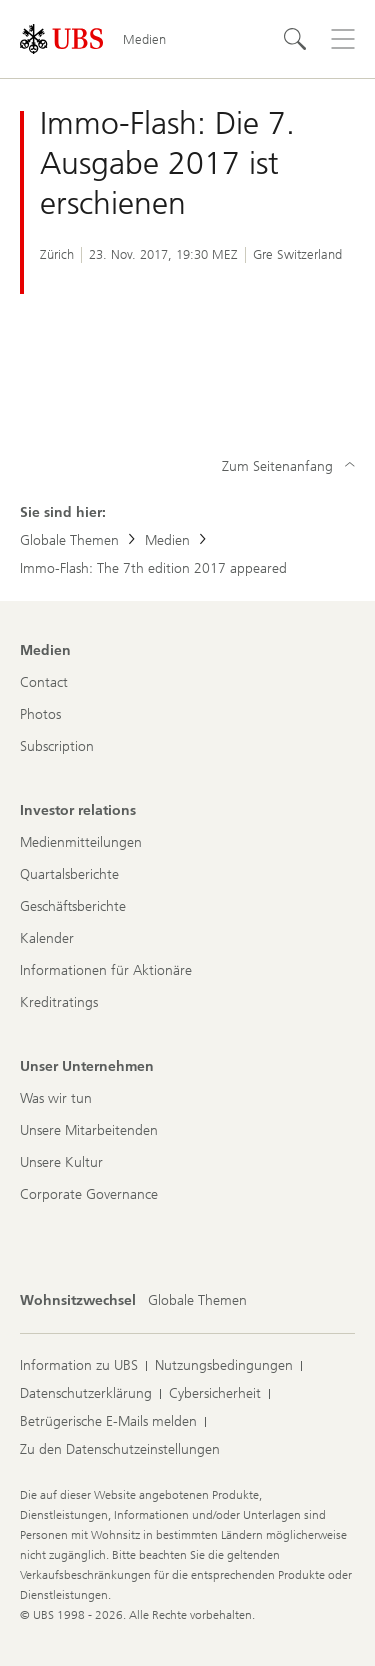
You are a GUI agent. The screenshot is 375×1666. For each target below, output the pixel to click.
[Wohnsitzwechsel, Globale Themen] (197, 1301)
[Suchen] (295, 39)
